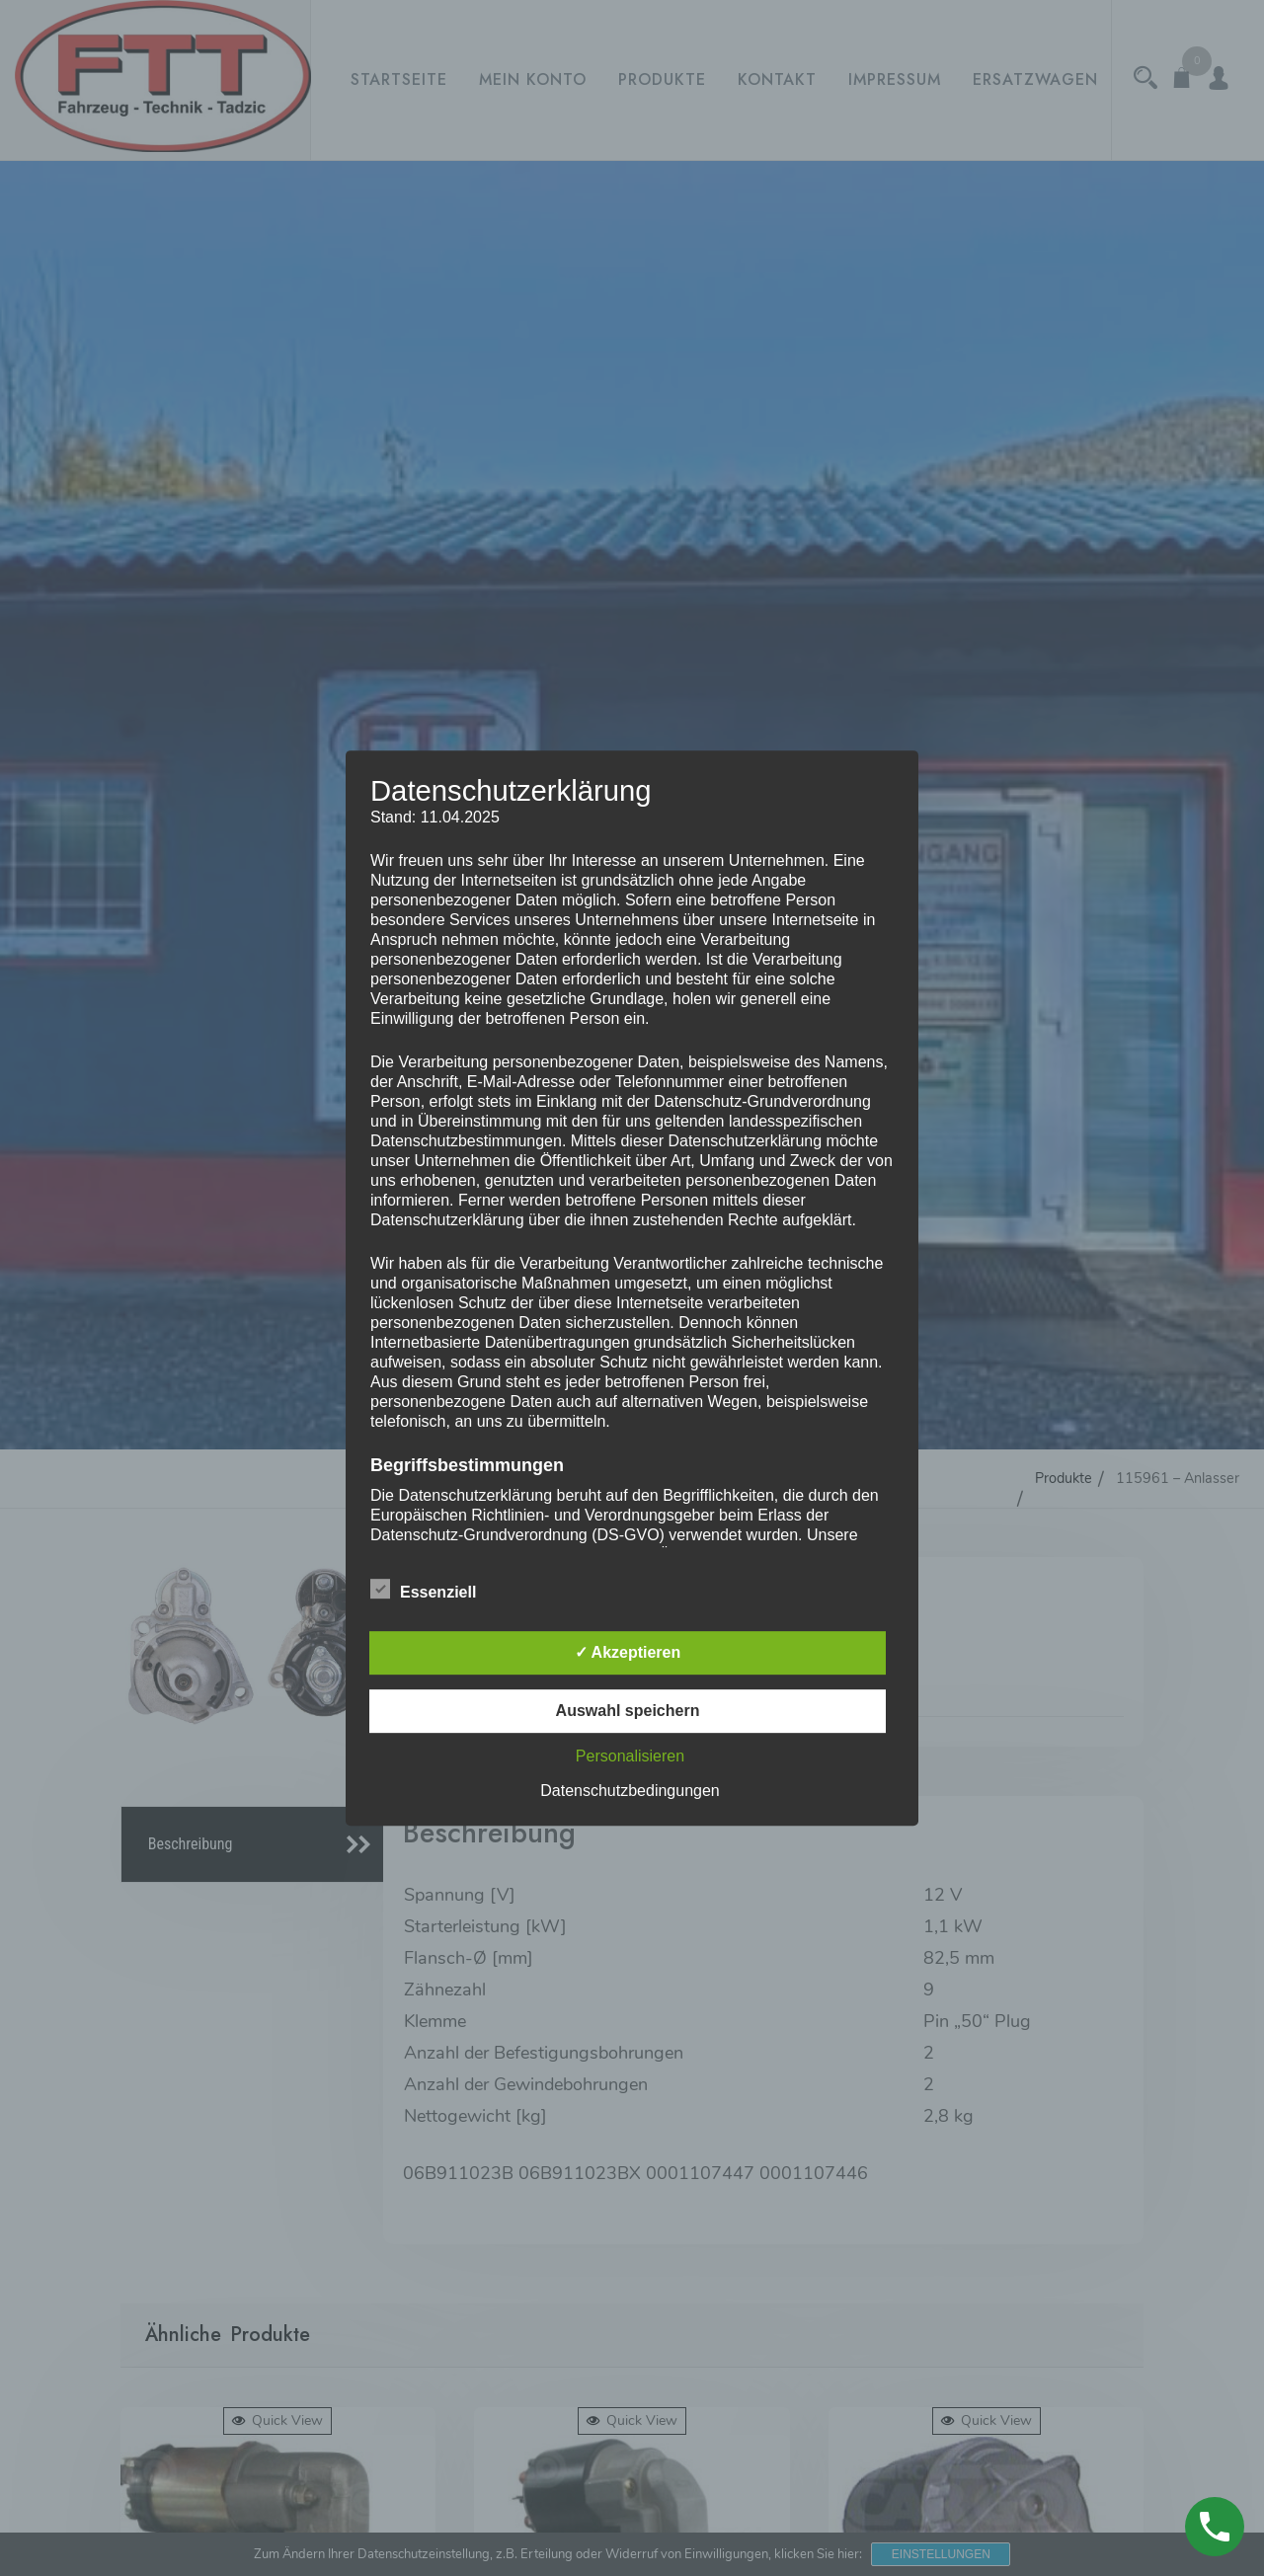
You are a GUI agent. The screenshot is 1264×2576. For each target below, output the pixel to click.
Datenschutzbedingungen (629, 1790)
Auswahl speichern (628, 1710)
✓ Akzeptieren (628, 1652)
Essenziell (423, 1588)
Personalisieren (630, 1756)
